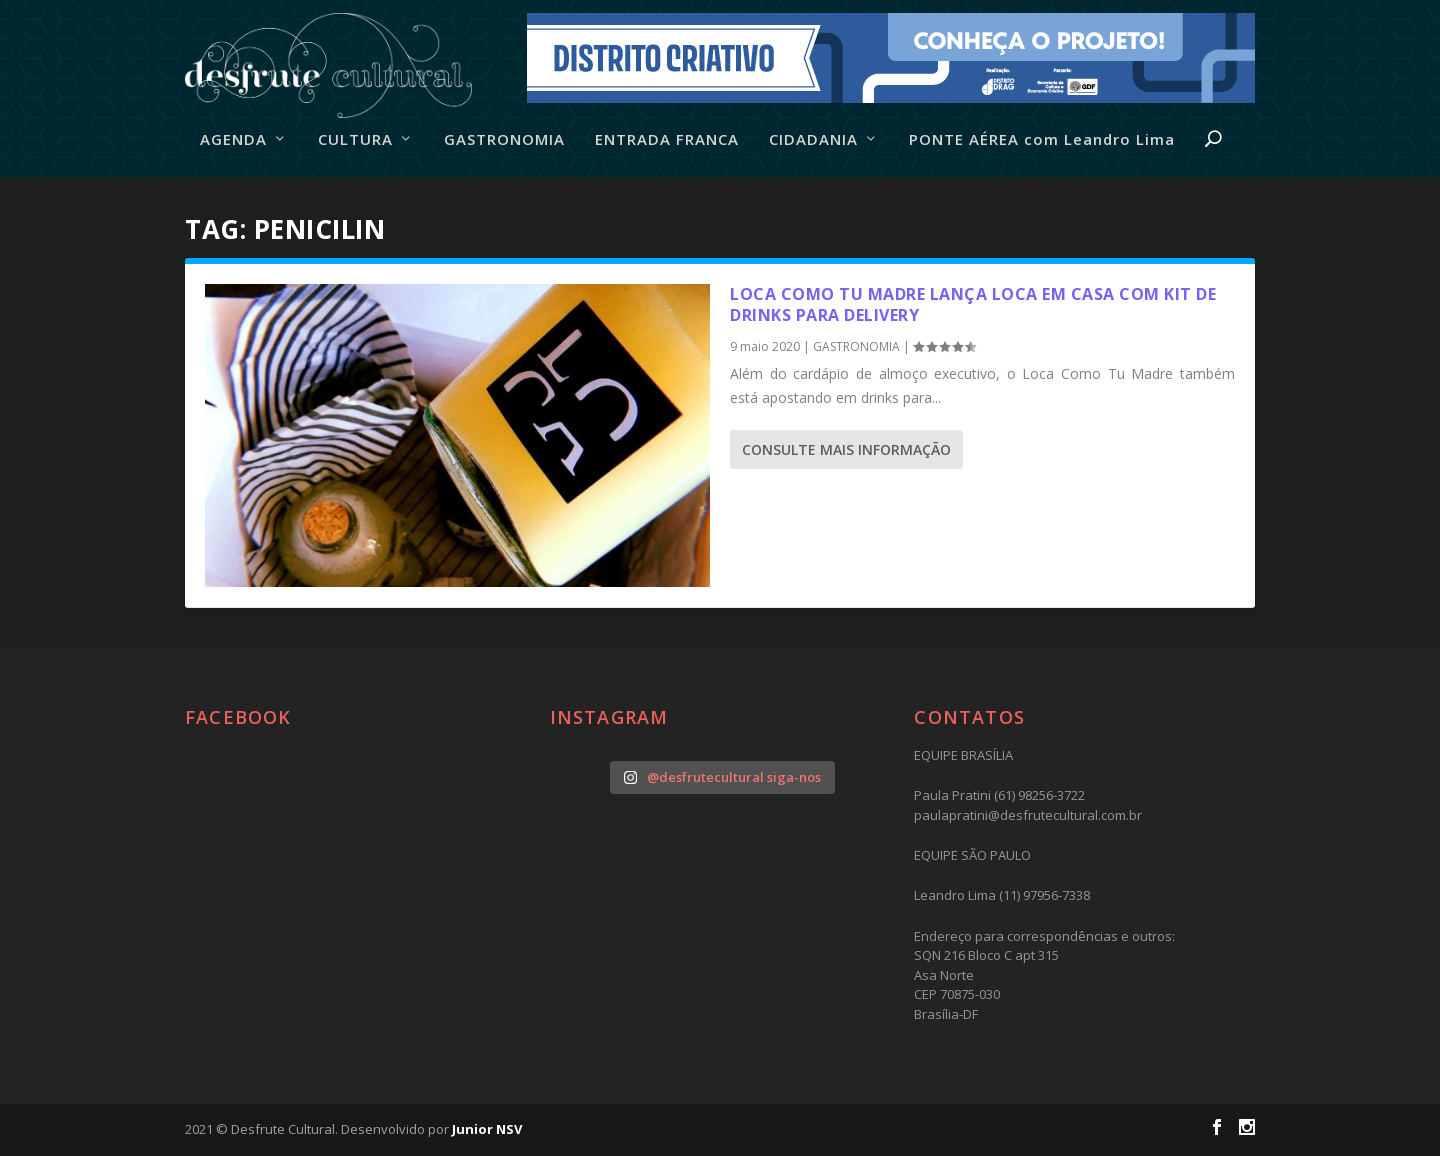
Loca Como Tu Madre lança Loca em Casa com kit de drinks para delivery (973, 304)
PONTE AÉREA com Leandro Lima (1042, 140)
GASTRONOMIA (504, 140)
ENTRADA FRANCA (667, 140)
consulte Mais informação (846, 449)
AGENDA (233, 140)
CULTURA (355, 140)
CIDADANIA (813, 140)
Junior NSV (487, 1129)
